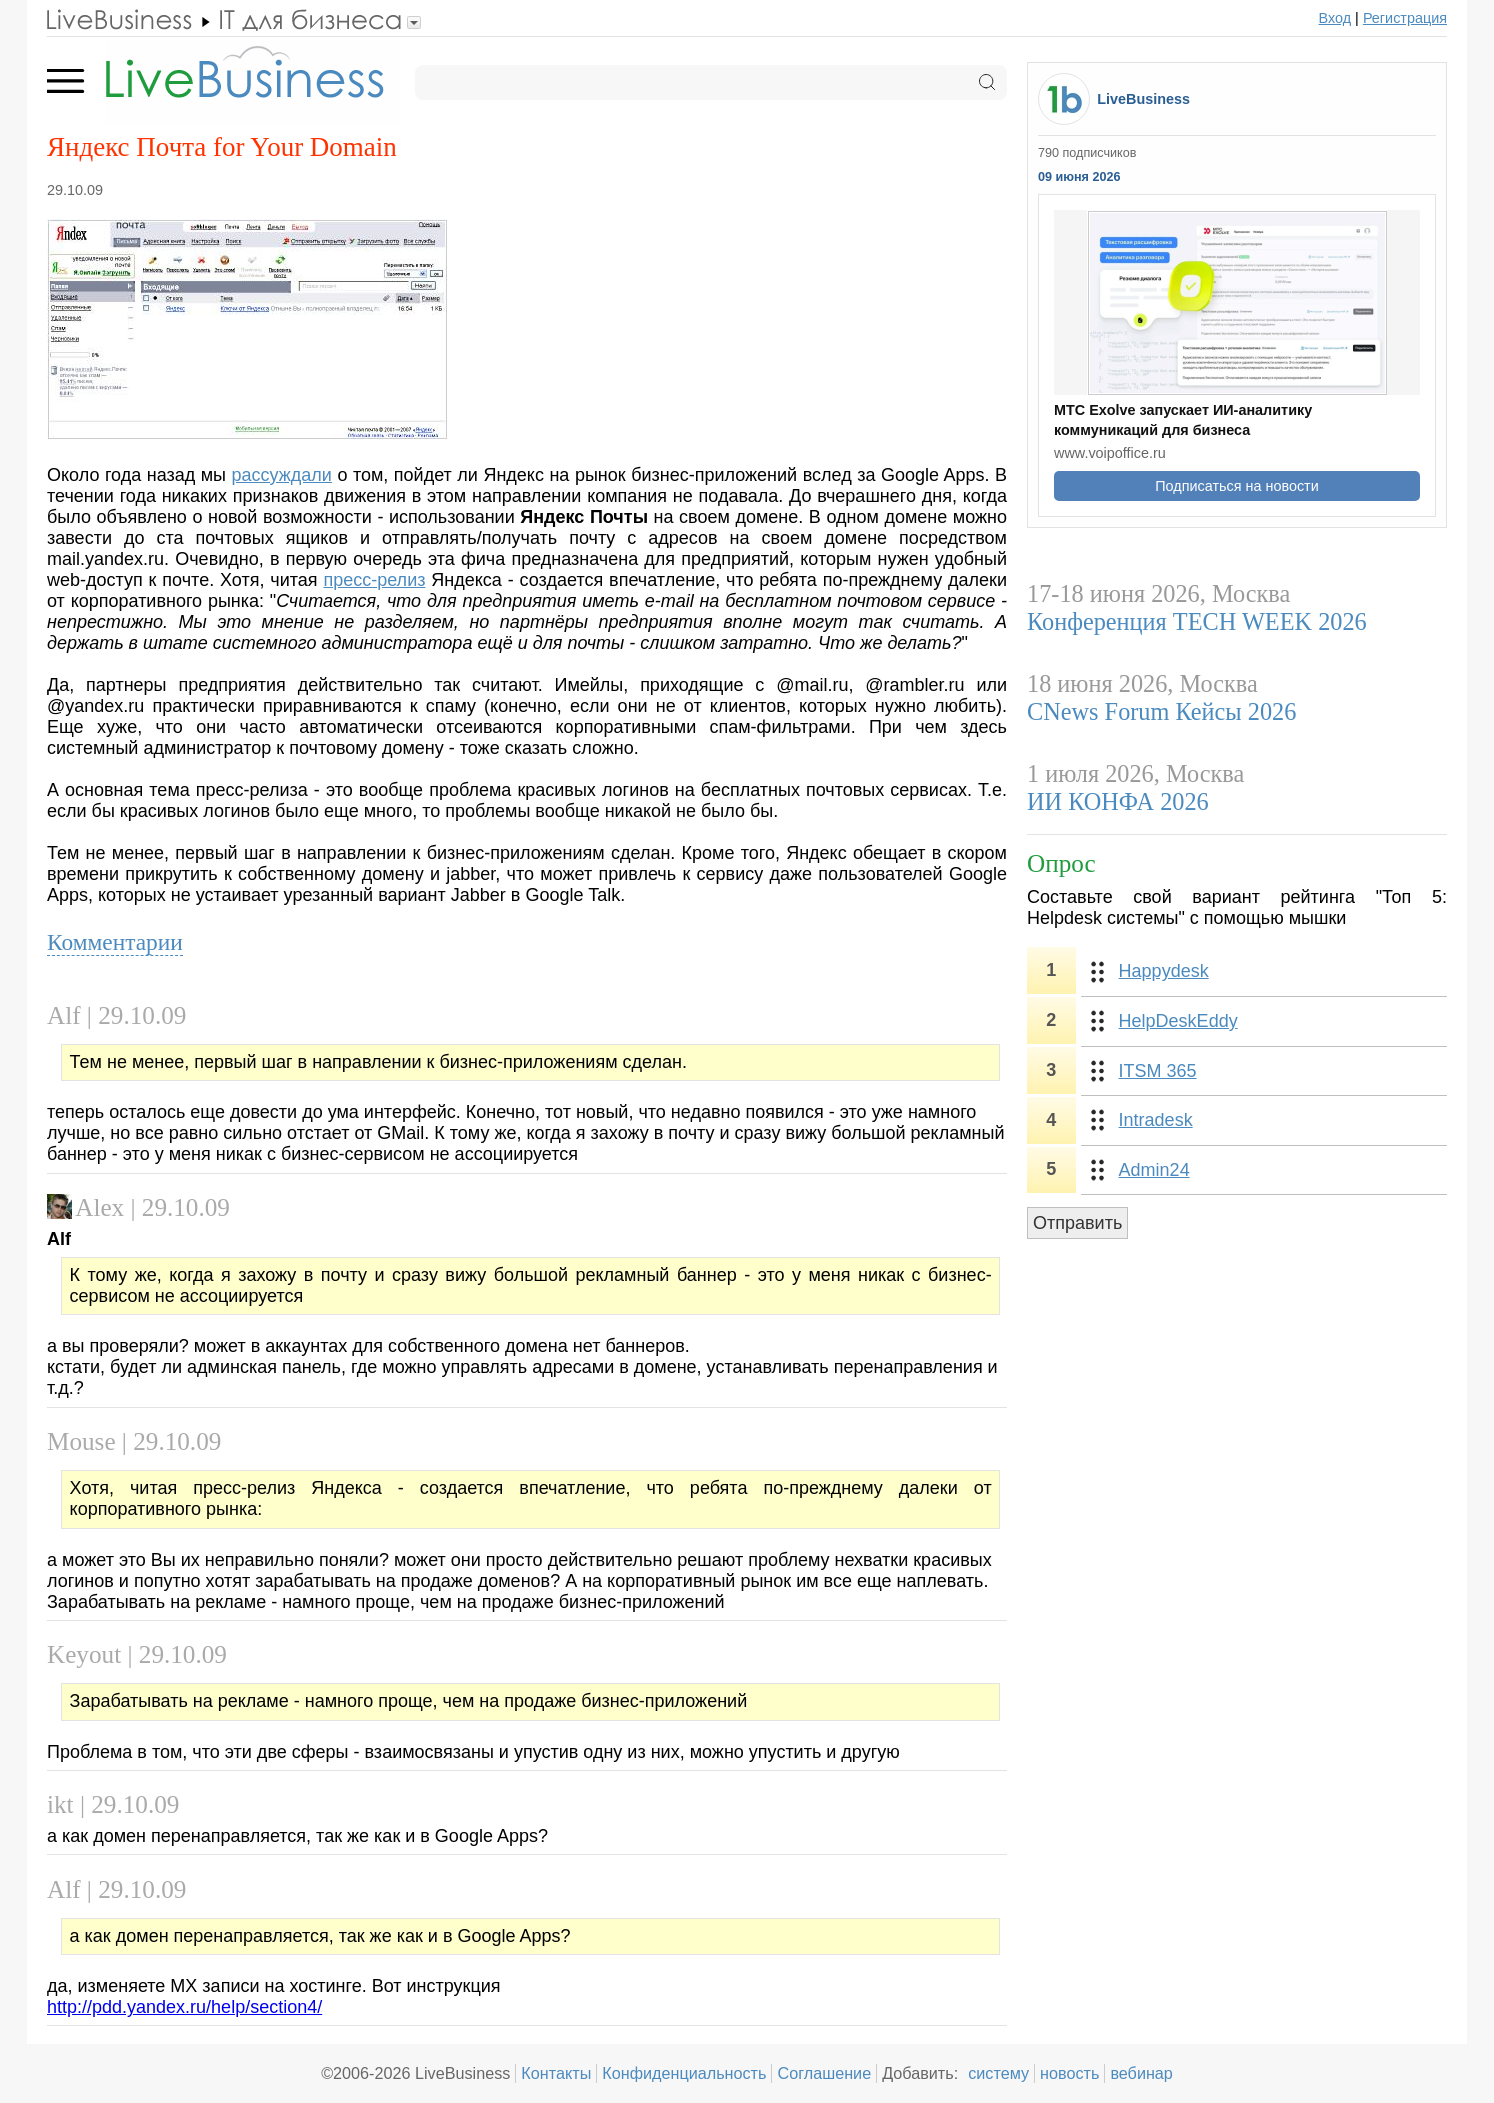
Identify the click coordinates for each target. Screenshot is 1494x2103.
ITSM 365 (1158, 1071)
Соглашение (824, 2073)
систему (998, 2073)
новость (1069, 2073)
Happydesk (1164, 971)
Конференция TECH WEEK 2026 (1197, 621)
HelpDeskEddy (1178, 1021)
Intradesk (1156, 1120)
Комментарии (115, 942)
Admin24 (1154, 1170)
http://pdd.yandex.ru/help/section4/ (184, 2007)
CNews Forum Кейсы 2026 (1161, 711)
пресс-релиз (374, 580)
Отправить (1077, 1223)
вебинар (1141, 2073)
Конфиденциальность (684, 2073)
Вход (1335, 18)
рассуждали (282, 475)
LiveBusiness (1143, 99)
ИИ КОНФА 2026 (1118, 801)
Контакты (556, 2073)
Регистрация (1405, 18)
